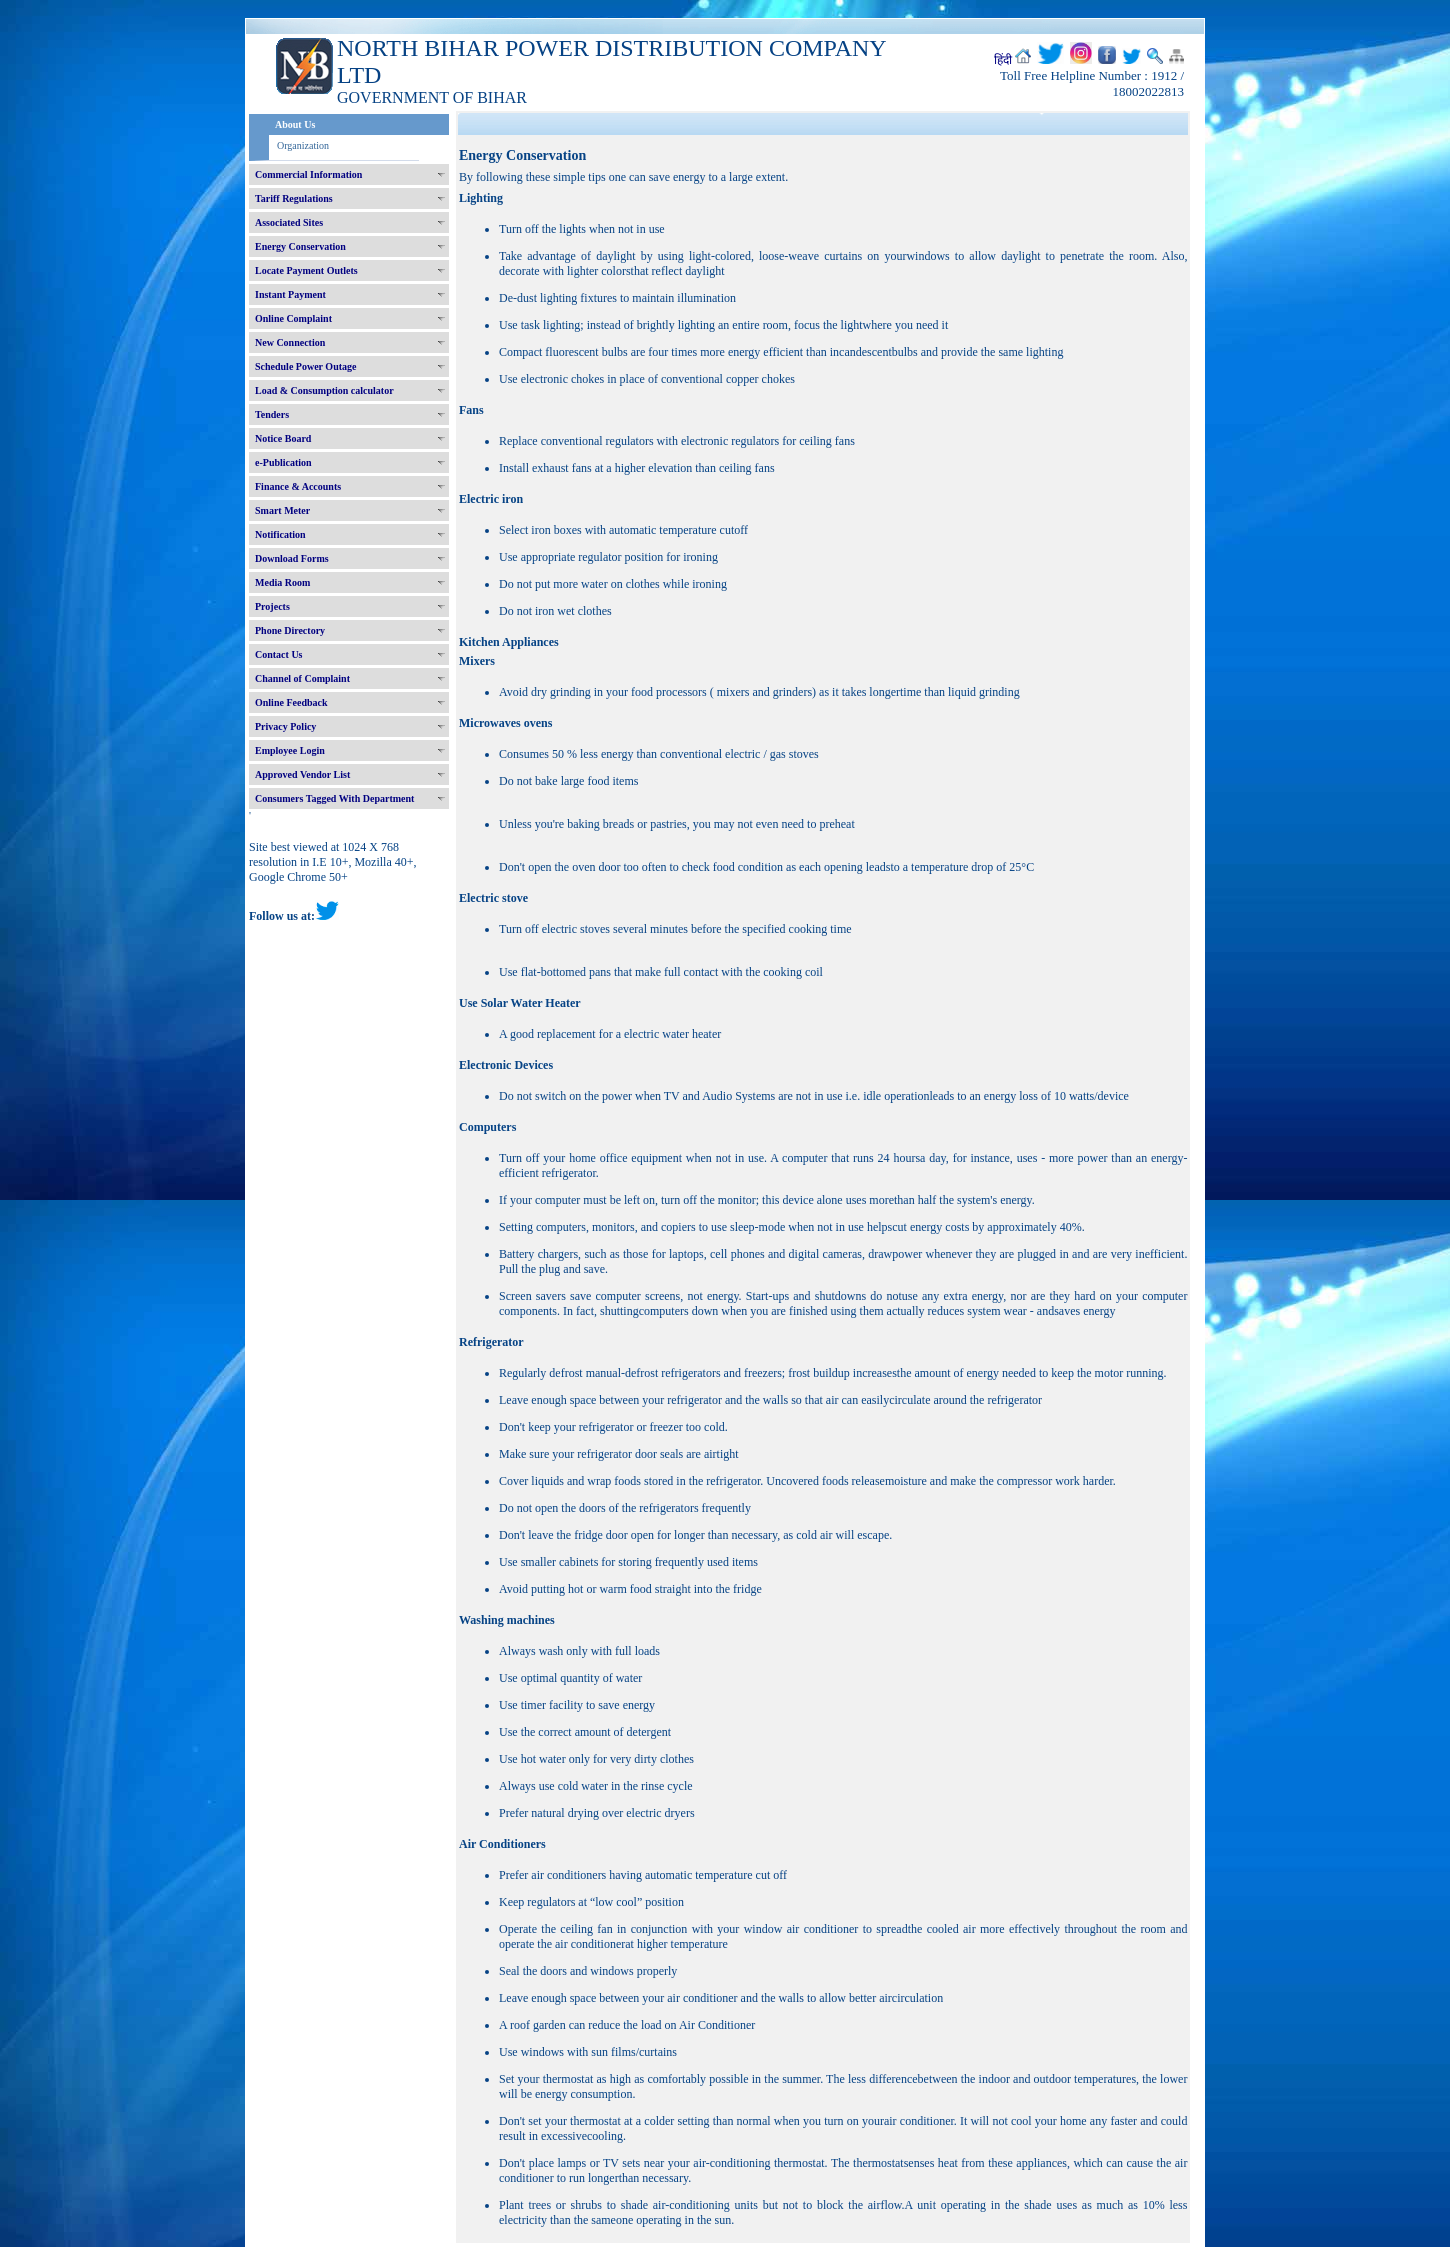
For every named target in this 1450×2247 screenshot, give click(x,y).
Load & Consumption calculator (324, 390)
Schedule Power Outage (305, 366)
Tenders (272, 414)
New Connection (290, 342)
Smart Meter (282, 510)
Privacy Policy (285, 726)
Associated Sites (289, 222)
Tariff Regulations (294, 198)
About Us (295, 124)
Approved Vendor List (302, 774)
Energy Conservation (300, 246)
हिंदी (1003, 60)
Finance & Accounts (298, 486)
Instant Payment (290, 294)
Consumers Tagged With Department (334, 798)
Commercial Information (308, 174)
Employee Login (290, 750)
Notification (280, 534)
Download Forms (292, 558)
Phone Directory (290, 630)
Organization (303, 145)
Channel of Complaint (302, 678)
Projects (272, 606)
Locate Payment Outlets (306, 270)
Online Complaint (293, 318)
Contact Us (279, 654)
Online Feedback (291, 702)
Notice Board (283, 438)
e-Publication (283, 462)
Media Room (282, 582)
